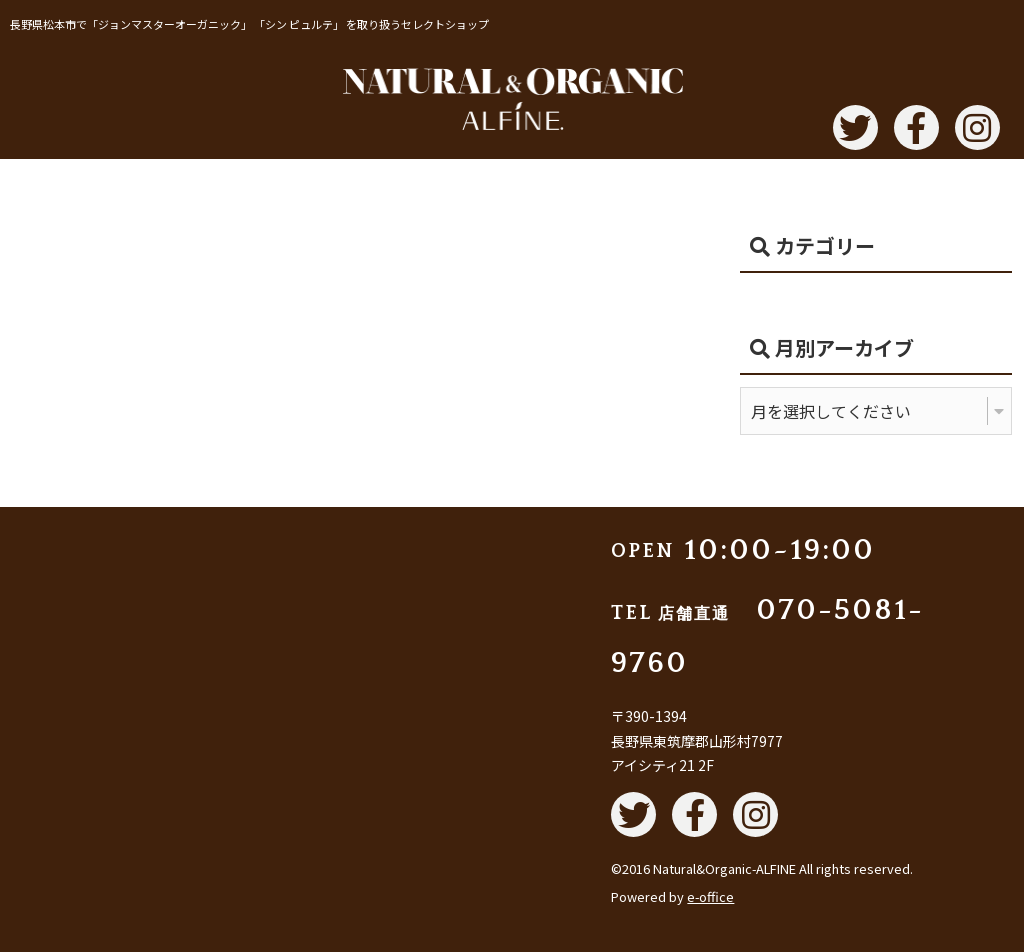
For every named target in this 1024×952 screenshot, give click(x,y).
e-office (710, 896)
